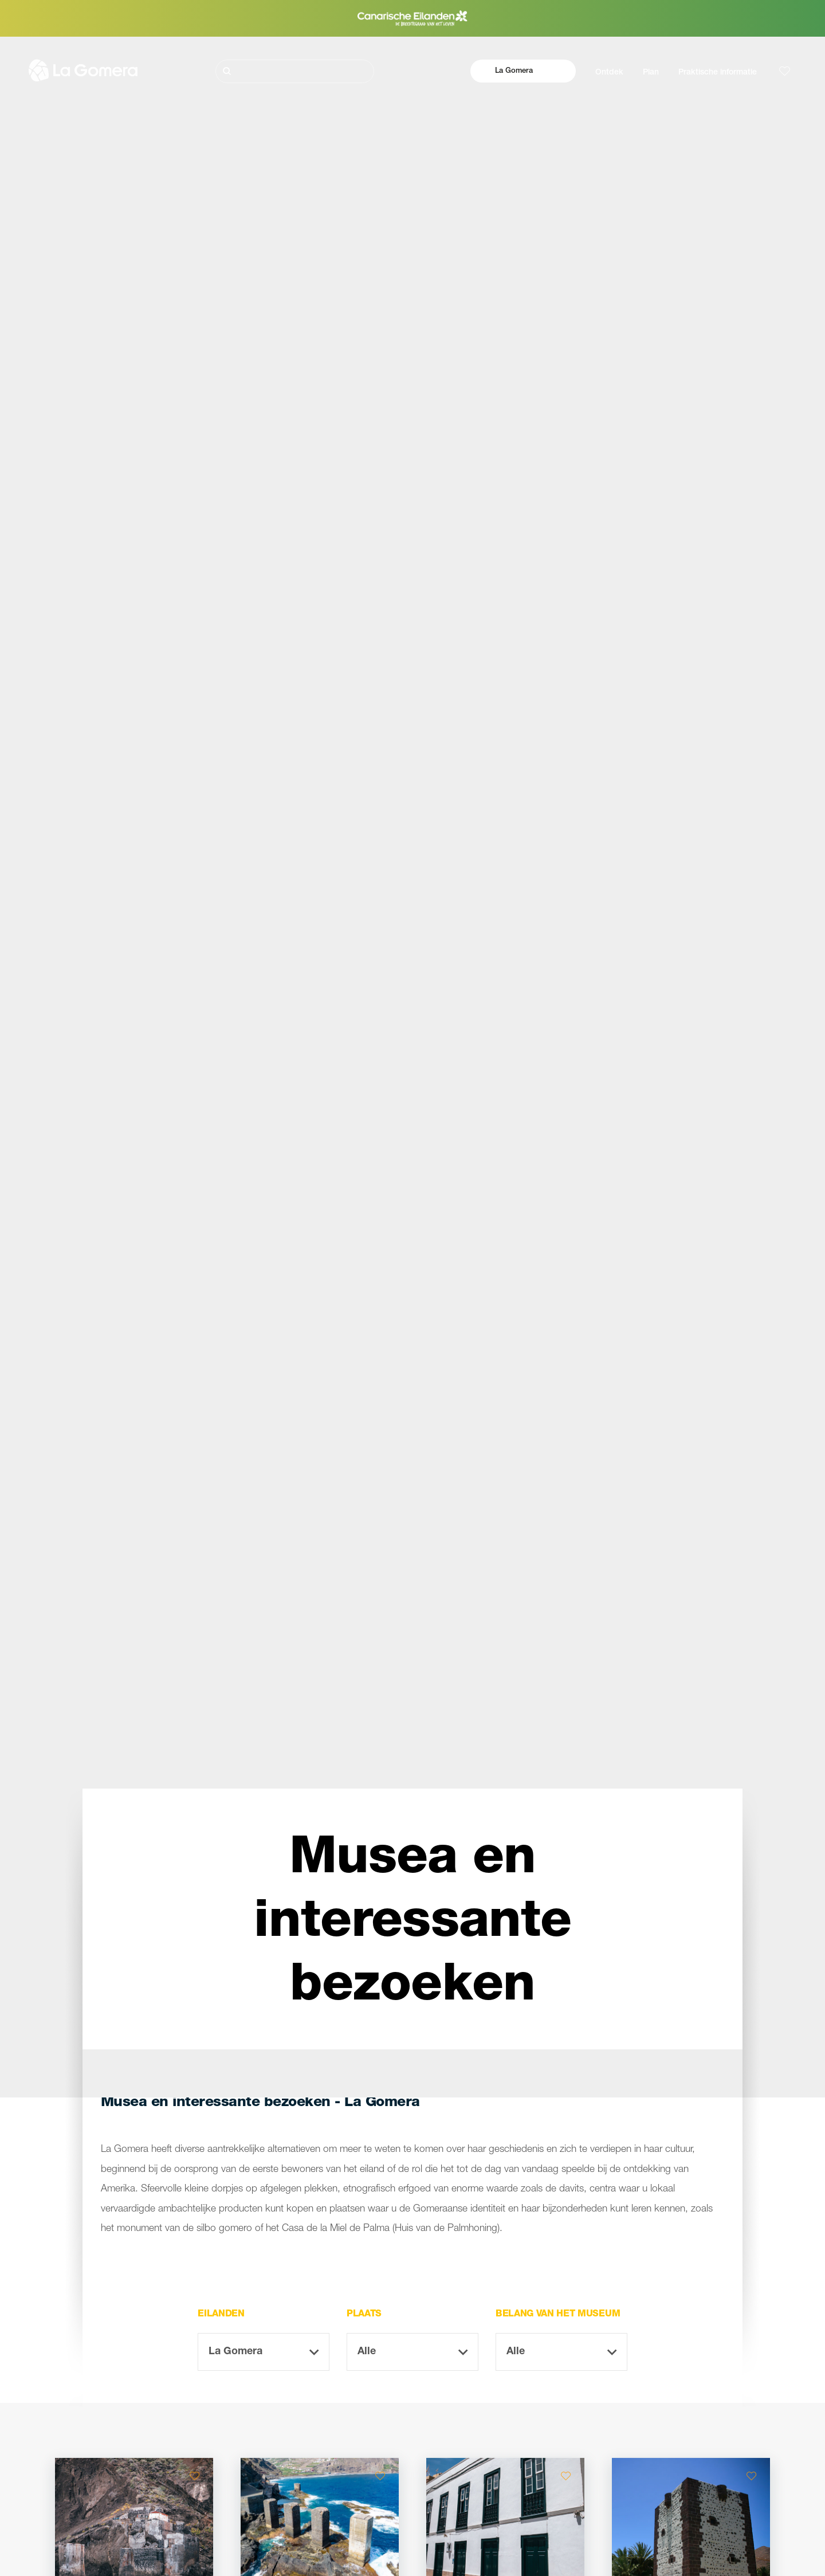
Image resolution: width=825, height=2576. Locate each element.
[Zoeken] (294, 71)
